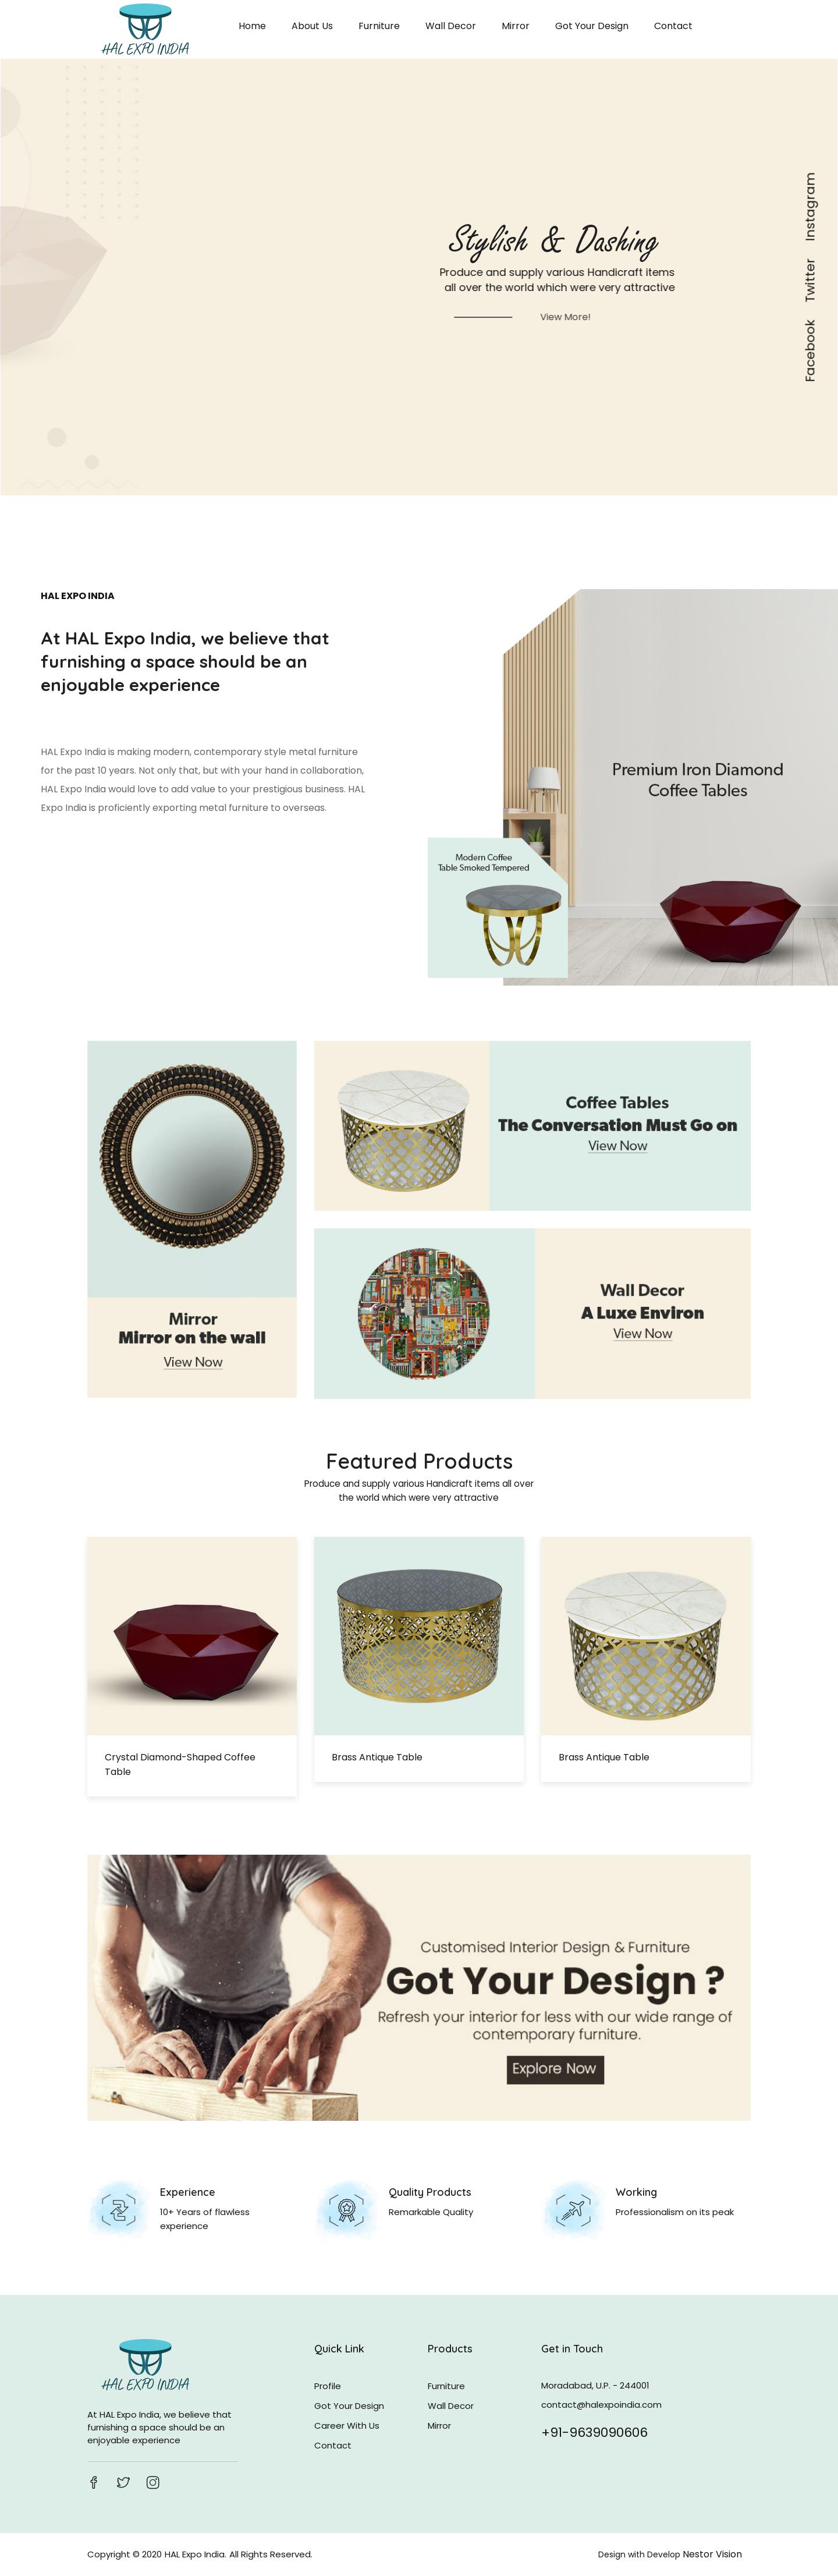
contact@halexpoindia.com (601, 2404)
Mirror (516, 26)
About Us (312, 26)
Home (252, 26)
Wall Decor (450, 26)
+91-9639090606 (594, 2431)
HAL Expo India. (195, 2554)
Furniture (379, 26)
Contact (673, 26)
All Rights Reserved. (271, 2554)
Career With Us (346, 2425)
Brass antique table (377, 1757)
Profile (327, 2386)
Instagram (811, 207)
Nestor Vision (712, 2554)
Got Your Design (591, 26)
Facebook (811, 351)
